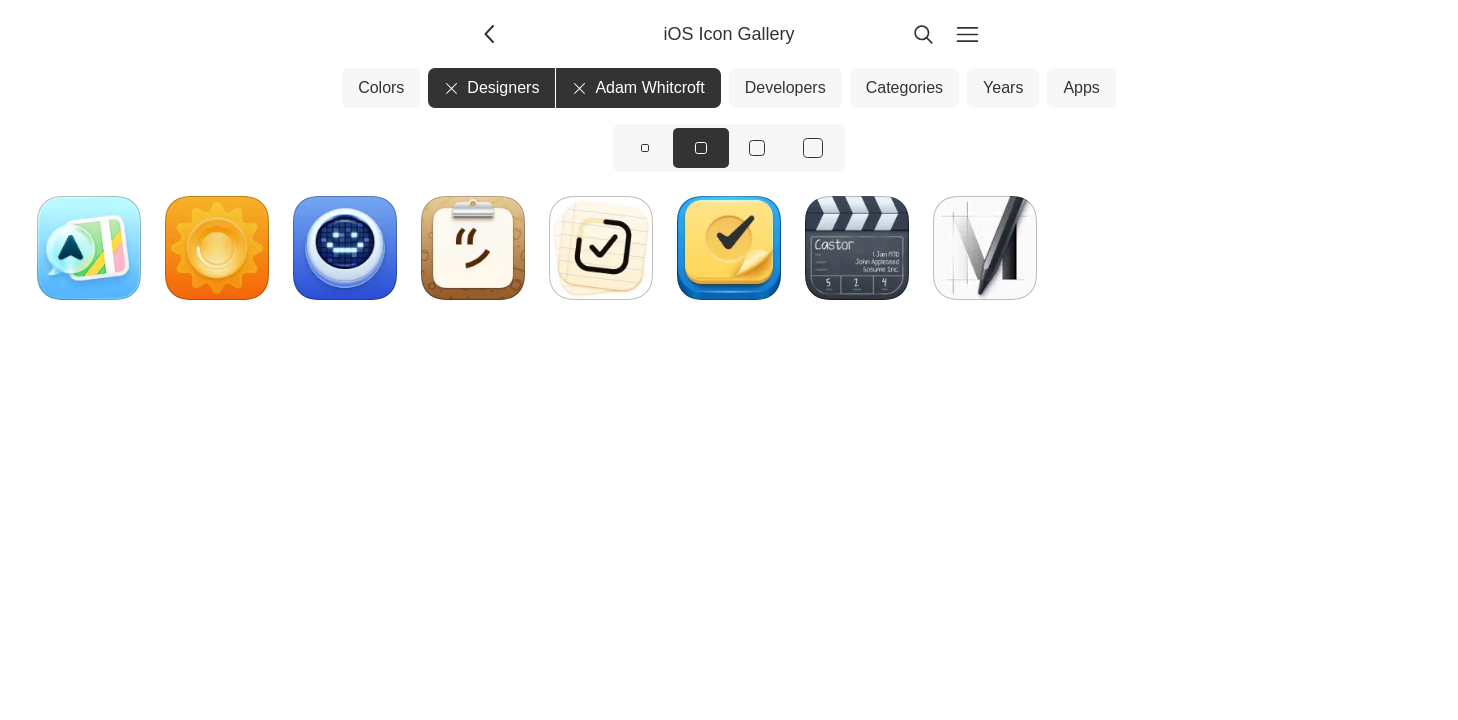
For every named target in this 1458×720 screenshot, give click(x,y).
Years (1003, 87)
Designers (491, 87)
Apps (1081, 87)
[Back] (491, 34)
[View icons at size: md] (701, 148)
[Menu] (967, 34)
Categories (904, 87)
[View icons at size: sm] (645, 148)
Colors (381, 87)
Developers (785, 87)
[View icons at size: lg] (757, 148)
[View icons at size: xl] (813, 148)
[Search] (923, 34)
